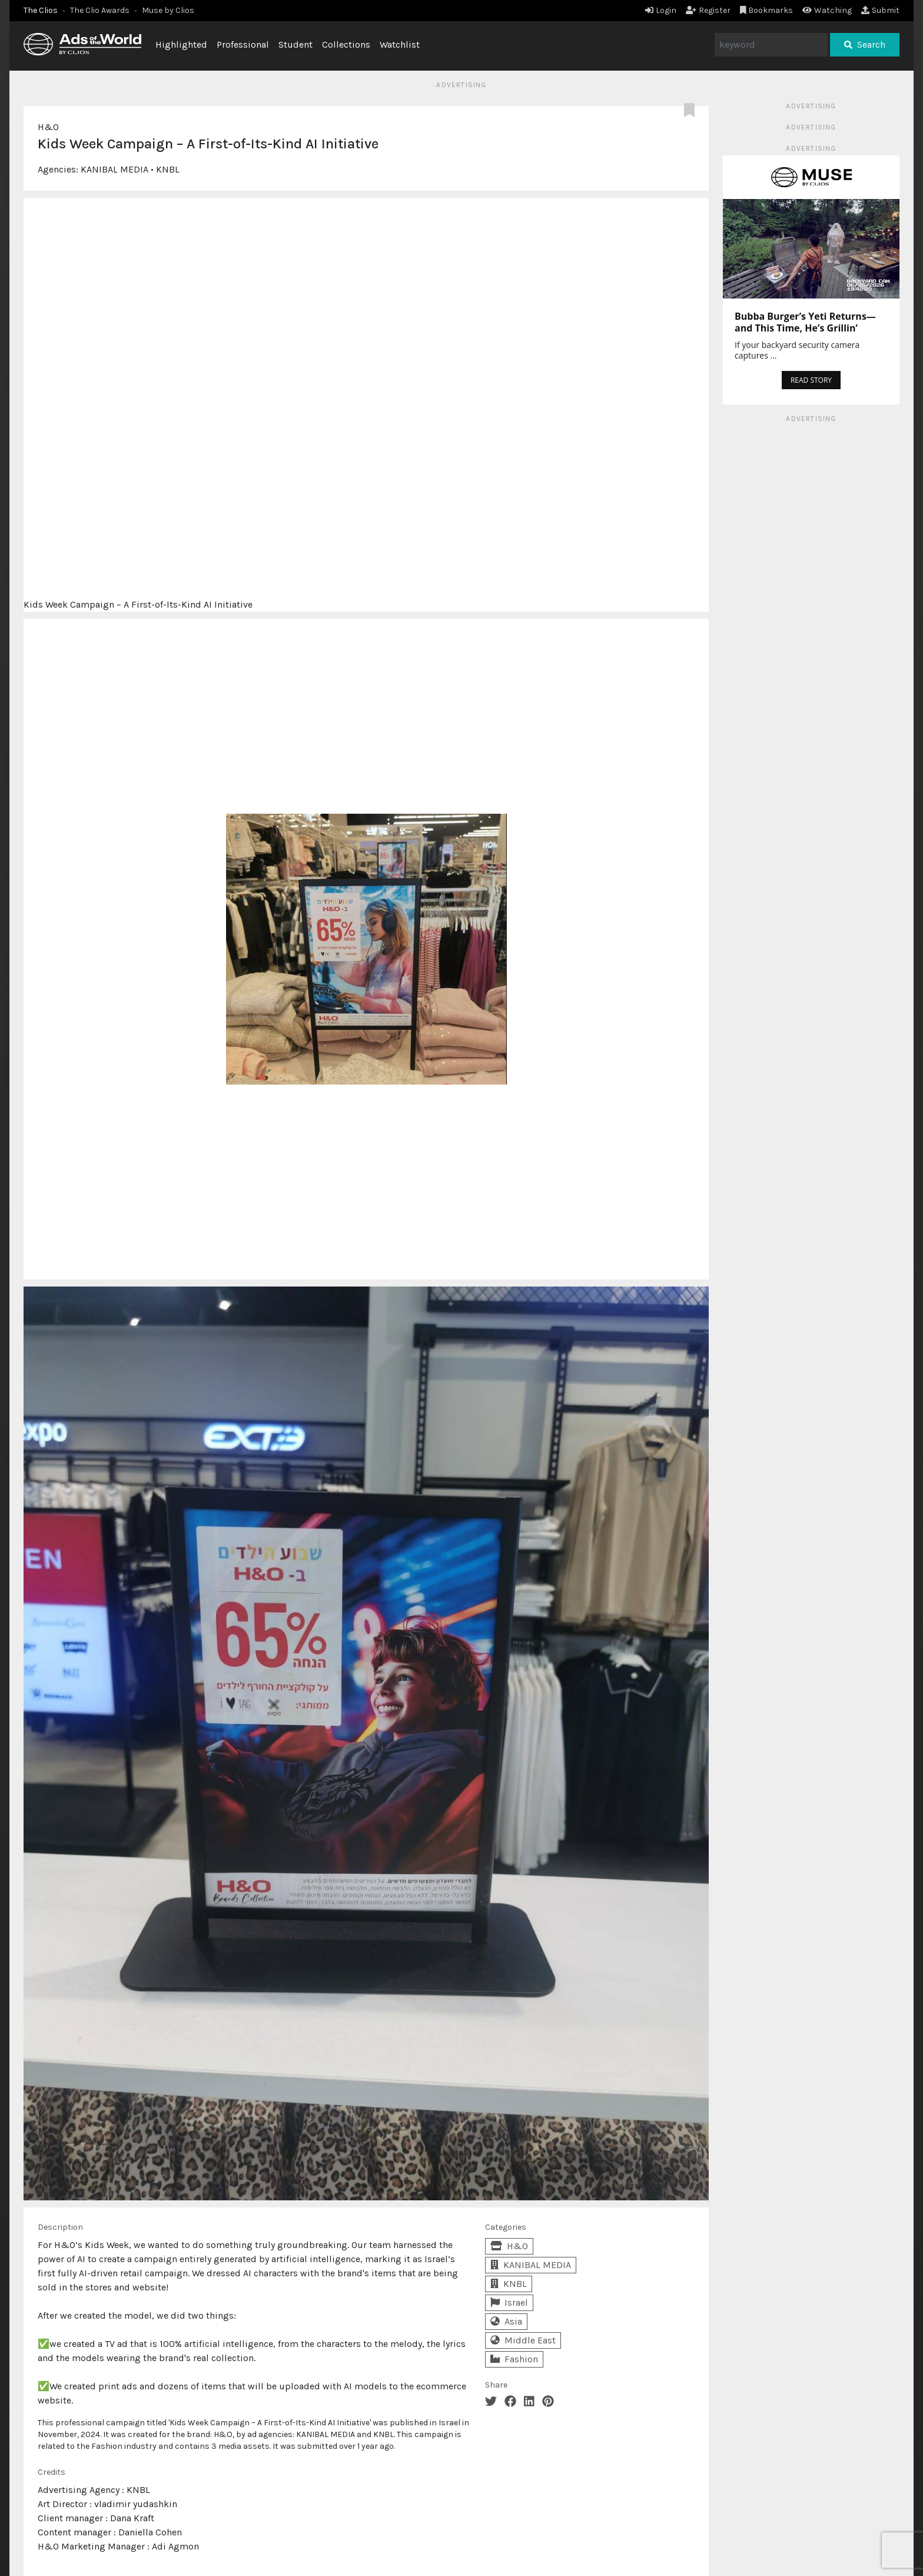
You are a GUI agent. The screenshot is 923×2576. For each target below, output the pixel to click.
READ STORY (811, 380)
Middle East (523, 2340)
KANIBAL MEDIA (114, 169)
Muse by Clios (168, 10)
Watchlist (400, 44)
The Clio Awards (100, 10)
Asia (506, 2321)
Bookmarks (766, 10)
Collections (346, 44)
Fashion (514, 2359)
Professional (243, 44)
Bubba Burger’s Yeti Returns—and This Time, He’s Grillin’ (805, 322)
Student (295, 44)
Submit (880, 10)
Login (660, 10)
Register (708, 10)
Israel (509, 2302)
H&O (48, 126)
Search (864, 44)
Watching (827, 10)
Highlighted (181, 44)
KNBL (168, 169)
